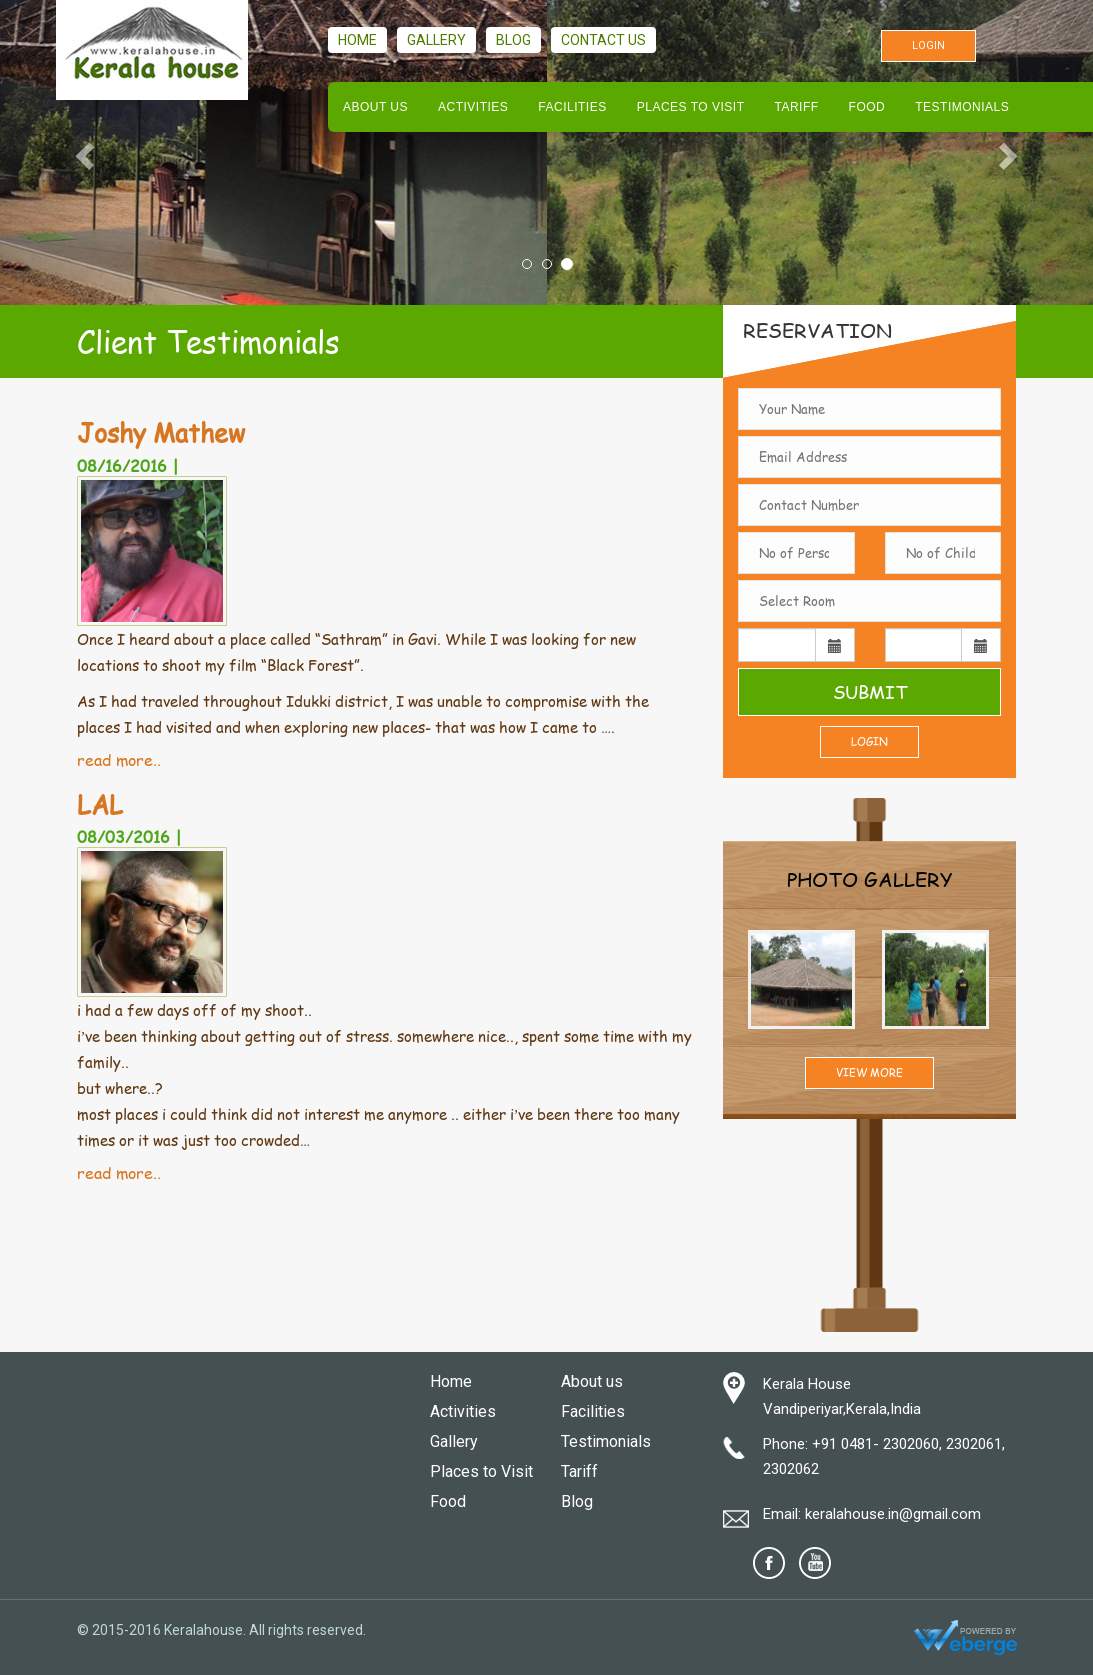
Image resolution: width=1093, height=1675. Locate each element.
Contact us (603, 40)
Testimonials (962, 107)
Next (899, 1030)
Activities (473, 107)
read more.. (119, 759)
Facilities (572, 107)
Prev (864, 1030)
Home (357, 40)
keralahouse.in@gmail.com (893, 1514)
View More (869, 1072)
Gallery (436, 40)
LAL (100, 803)
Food (867, 107)
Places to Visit (691, 107)
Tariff (796, 107)
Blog (513, 40)
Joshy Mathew (161, 431)
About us (375, 107)
